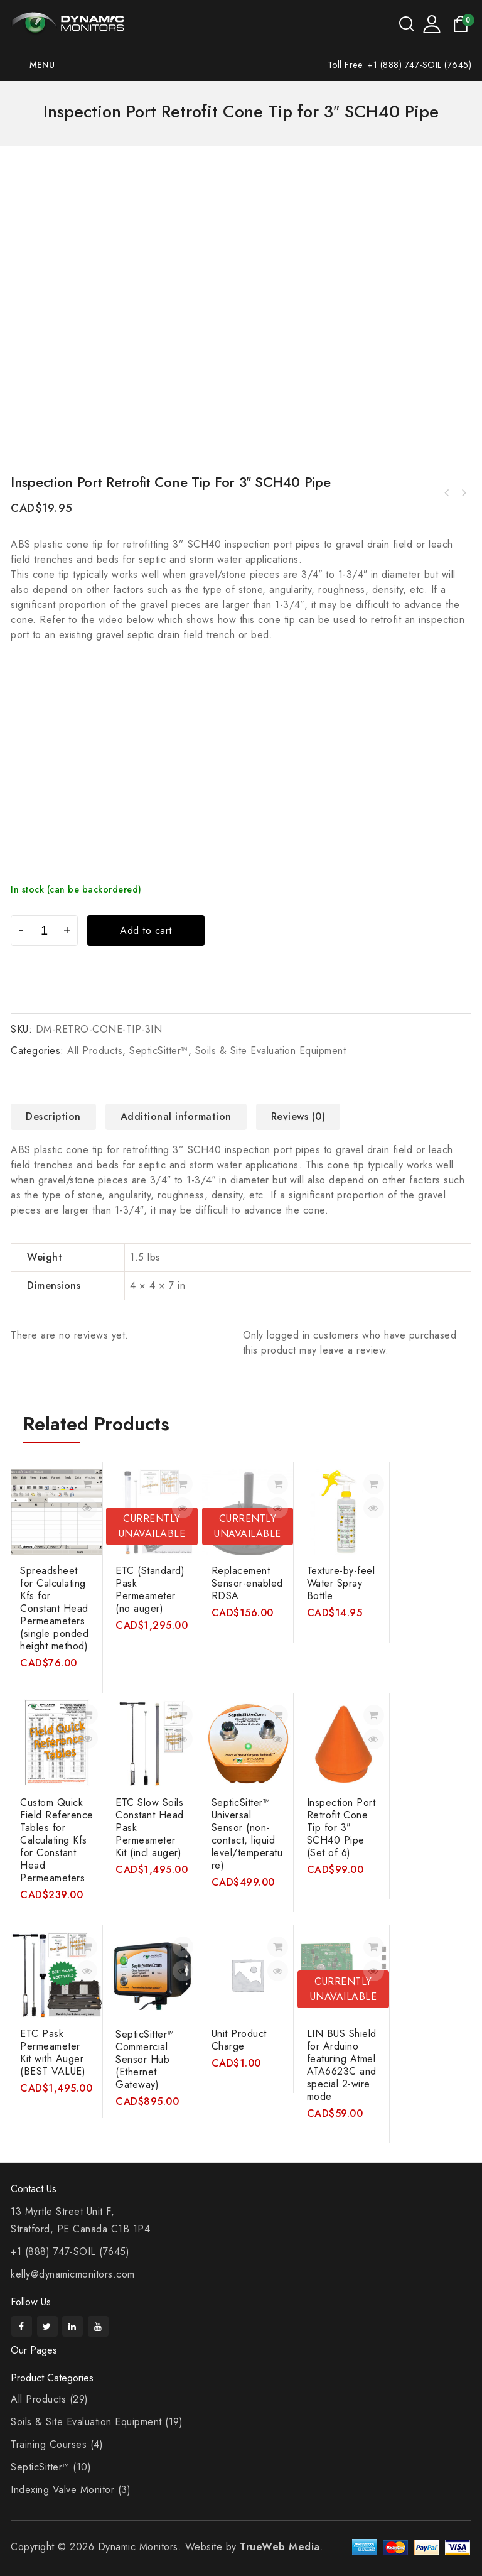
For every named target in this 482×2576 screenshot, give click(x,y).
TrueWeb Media (280, 2547)
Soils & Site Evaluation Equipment (270, 1050)
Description (53, 1116)
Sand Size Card (447, 493)
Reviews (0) (298, 1116)
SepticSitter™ (158, 1050)
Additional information (176, 1116)
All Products (94, 1050)
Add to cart (146, 930)
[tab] (58, 1117)
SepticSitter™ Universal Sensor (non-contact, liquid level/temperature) (463, 493)
